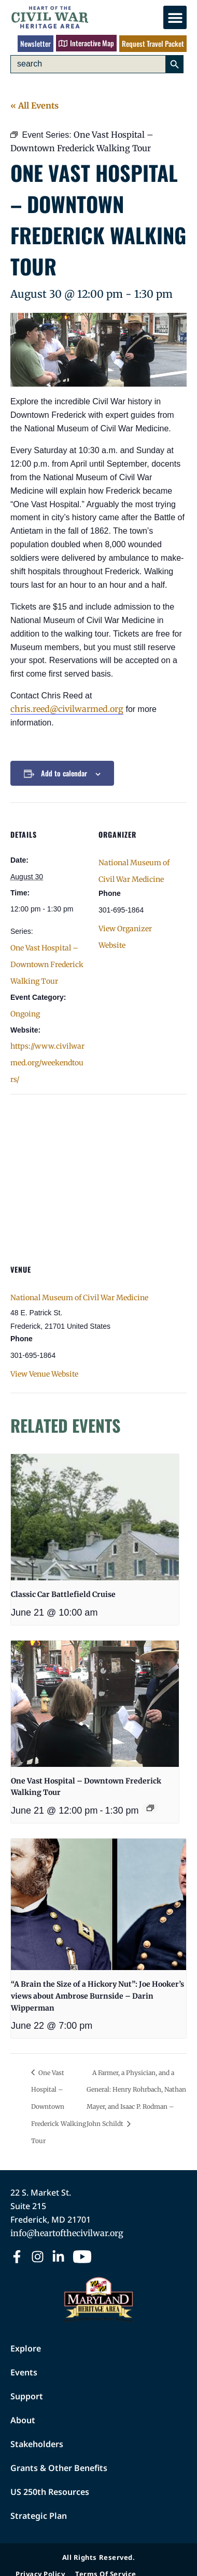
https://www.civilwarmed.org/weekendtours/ (47, 1062)
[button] (175, 17)
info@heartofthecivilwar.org (66, 2233)
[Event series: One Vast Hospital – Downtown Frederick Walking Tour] (150, 1808)
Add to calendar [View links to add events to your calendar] (64, 773)
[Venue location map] (98, 1169)
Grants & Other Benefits (58, 2468)
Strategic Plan (38, 2515)
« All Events (34, 105)
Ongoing (25, 1014)
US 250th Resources (49, 2492)
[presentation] (95, 1517)
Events (23, 2372)
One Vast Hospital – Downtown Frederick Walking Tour (46, 964)
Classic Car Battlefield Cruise (63, 1594)
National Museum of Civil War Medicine (79, 1297)
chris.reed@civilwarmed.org (66, 709)
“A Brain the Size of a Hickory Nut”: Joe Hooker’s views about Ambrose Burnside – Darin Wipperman (97, 1995)
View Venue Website (44, 1374)
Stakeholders (36, 2444)
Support (26, 2396)
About (22, 2420)
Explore (25, 2348)
